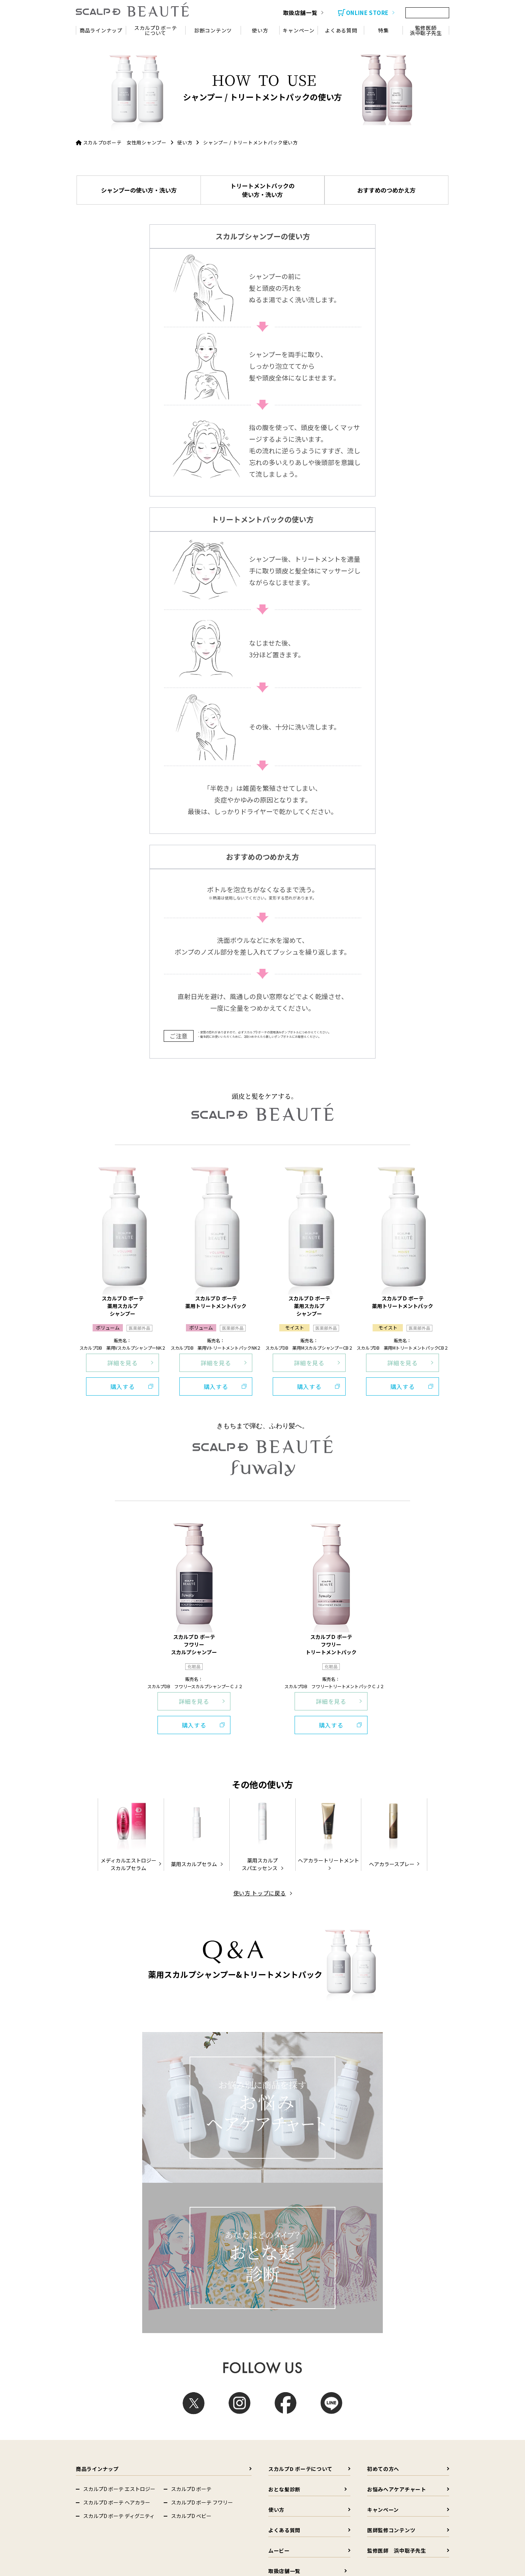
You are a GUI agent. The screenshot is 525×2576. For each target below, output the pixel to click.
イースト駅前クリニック (198, 2530)
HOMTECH (181, 2432)
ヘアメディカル (98, 2484)
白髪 (288, 2244)
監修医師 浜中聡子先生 (406, 2163)
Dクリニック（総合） (195, 2484)
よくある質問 (307, 2143)
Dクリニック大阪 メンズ (198, 2497)
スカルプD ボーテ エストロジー (119, 2102)
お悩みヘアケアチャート (406, 2102)
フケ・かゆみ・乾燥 (392, 2231)
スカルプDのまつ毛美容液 (196, 2406)
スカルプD (181, 2393)
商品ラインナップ (162, 2082)
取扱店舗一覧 (307, 2184)
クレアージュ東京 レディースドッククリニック (383, 2513)
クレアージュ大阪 (100, 2530)
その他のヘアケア (303, 2258)
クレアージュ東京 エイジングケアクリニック (290, 2513)
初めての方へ (406, 2082)
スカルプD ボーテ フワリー (202, 2115)
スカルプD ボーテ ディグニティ (119, 2129)
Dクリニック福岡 (372, 2497)
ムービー (307, 2163)
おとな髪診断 (307, 2102)
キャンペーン (406, 2123)
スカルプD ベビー (191, 2129)
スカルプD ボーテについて (307, 2082)
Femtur (90, 2445)
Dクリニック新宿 (100, 2497)
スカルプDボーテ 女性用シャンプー (125, 142)
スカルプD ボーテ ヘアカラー (116, 2115)
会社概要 (360, 2293)
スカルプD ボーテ (191, 2102)
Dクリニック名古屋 (283, 2497)
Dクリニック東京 (372, 2484)
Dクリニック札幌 (281, 2484)
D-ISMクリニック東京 (104, 2510)
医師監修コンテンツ (406, 2143)
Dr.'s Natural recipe (101, 2419)
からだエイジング (188, 2419)
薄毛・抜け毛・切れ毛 (308, 2231)
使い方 (184, 142)
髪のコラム (360, 2211)
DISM (88, 2432)
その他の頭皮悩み (389, 2244)
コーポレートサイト (102, 2393)
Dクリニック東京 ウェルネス (202, 2510)
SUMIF (177, 2445)
